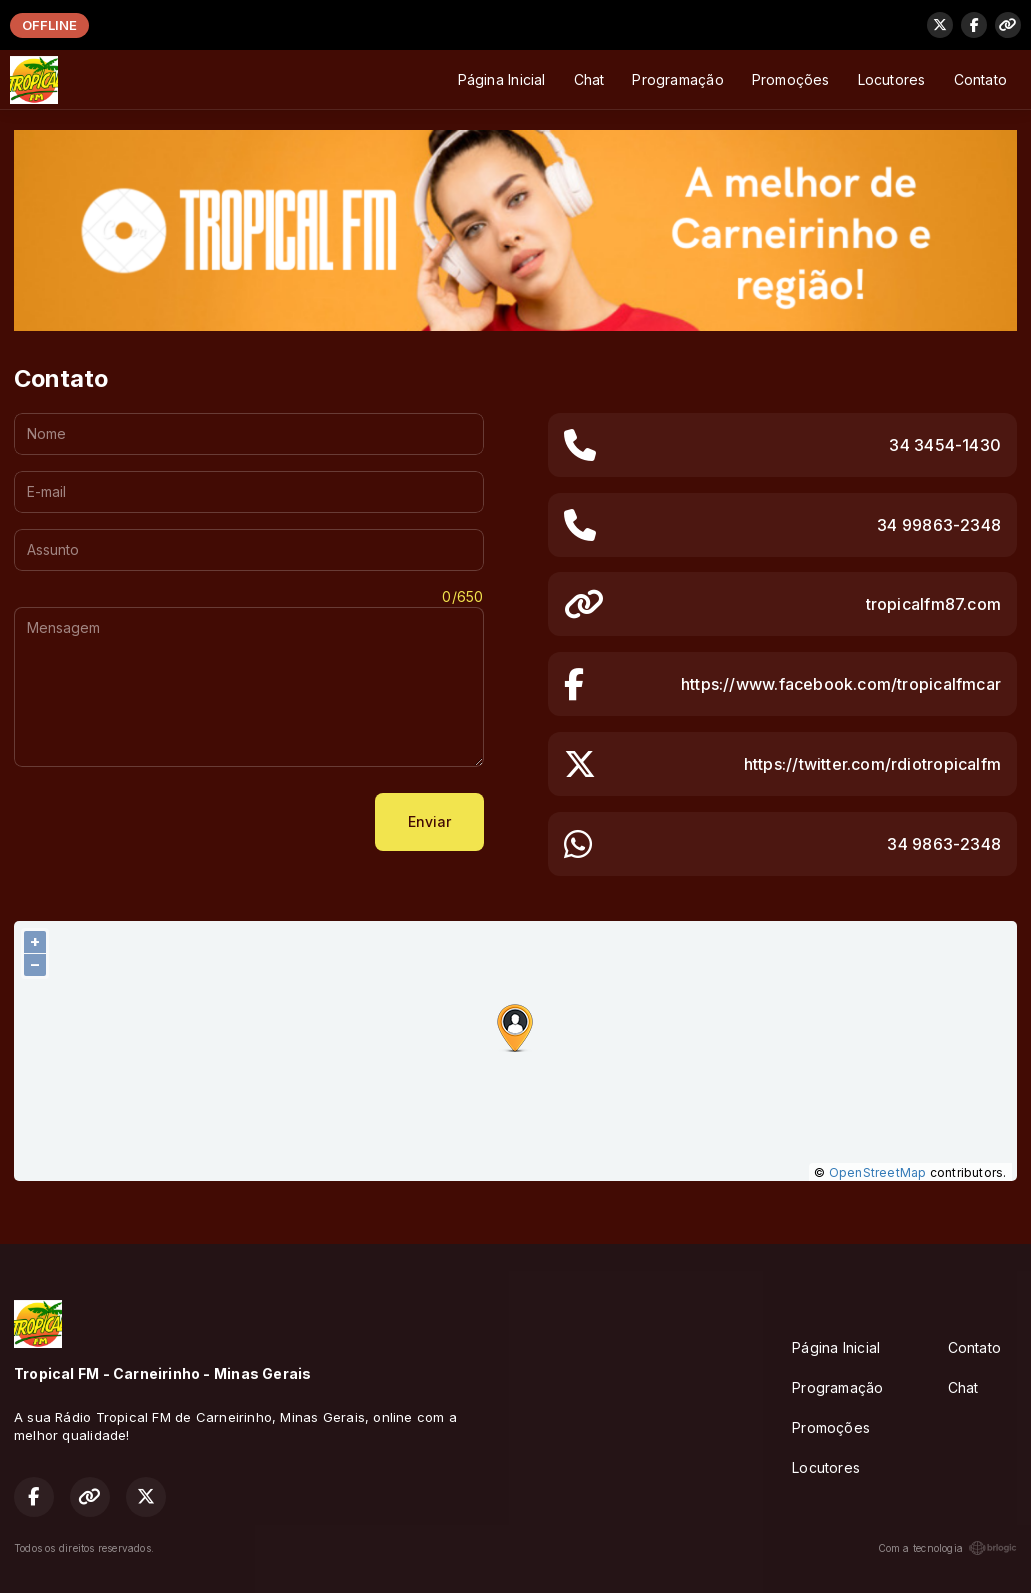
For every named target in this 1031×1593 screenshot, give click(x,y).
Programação (677, 79)
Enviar (429, 821)
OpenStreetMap (878, 1172)
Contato (980, 79)
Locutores (892, 79)
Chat (589, 79)
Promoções (791, 79)
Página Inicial (502, 79)
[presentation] (166, 822)
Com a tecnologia (947, 1548)
